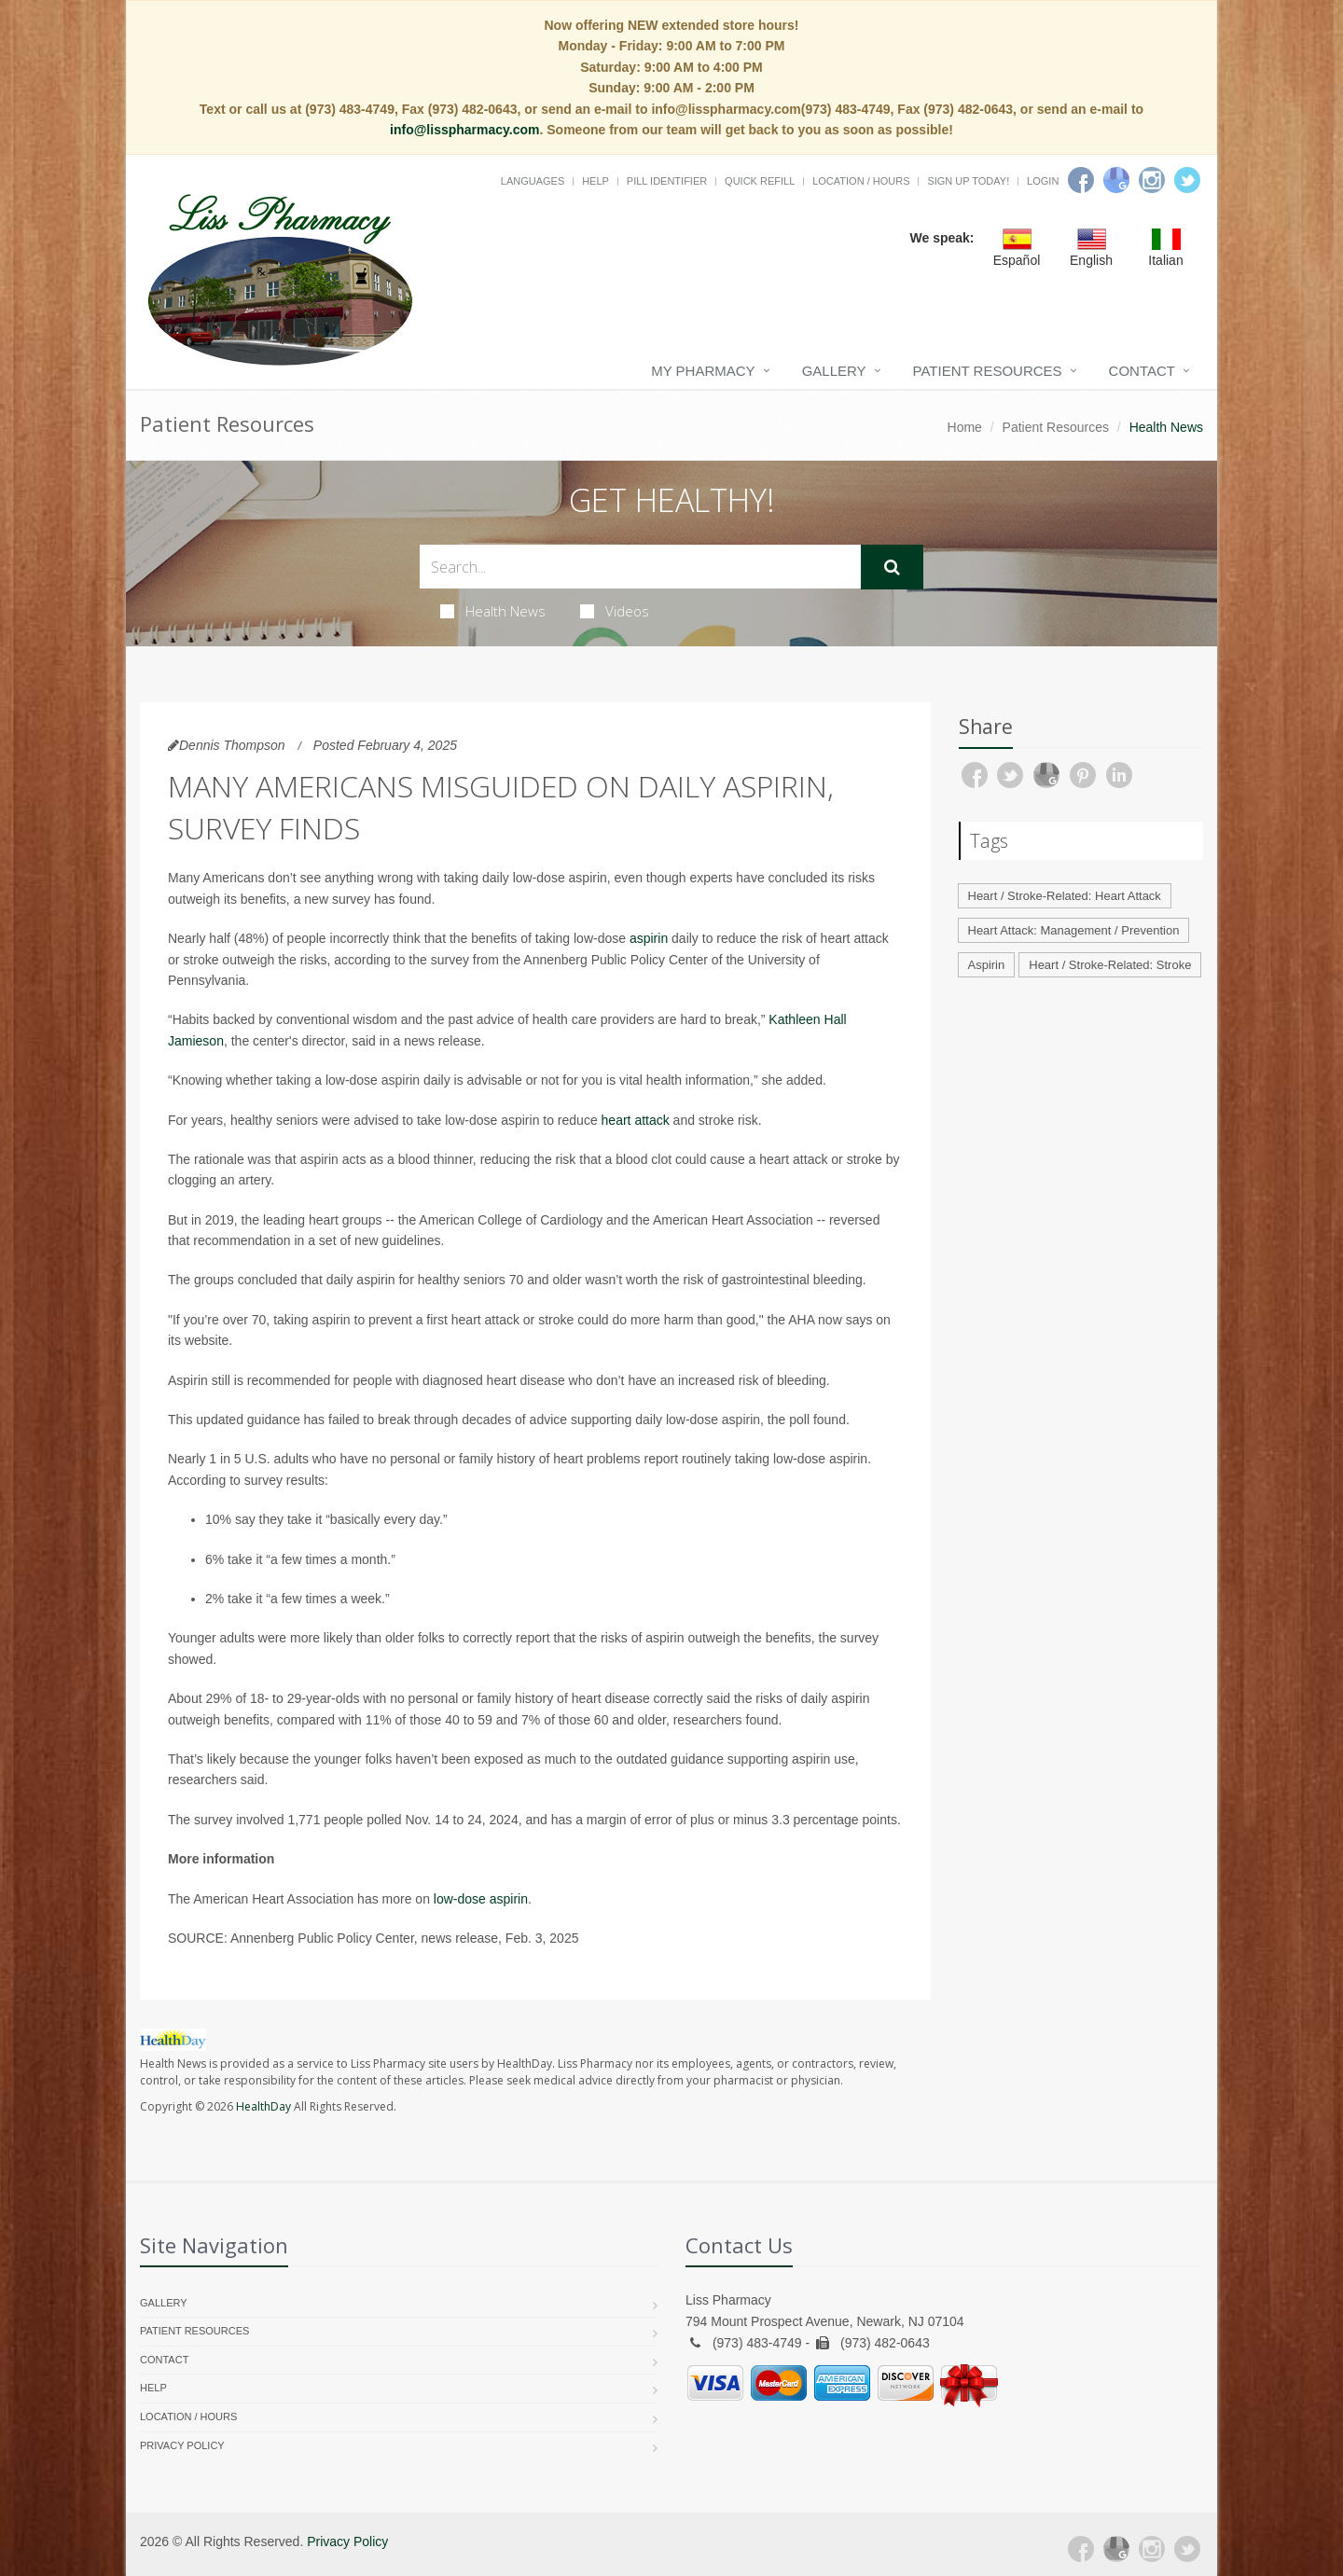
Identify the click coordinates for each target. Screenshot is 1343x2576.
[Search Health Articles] (640, 567)
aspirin (649, 938)
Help (595, 181)
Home (965, 427)
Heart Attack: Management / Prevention (1074, 930)
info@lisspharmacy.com (464, 129)
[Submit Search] (892, 567)
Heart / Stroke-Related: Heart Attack (1064, 896)
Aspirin (986, 965)
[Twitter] (1187, 180)
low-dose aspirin (481, 1898)
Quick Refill (760, 181)
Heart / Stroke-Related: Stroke (1110, 965)
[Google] (1116, 180)
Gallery (834, 371)
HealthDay (263, 2106)
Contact (1142, 371)
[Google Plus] (1116, 2549)
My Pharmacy (703, 371)
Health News (493, 611)
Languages (532, 181)
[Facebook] (1081, 180)
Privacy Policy (182, 2445)
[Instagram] (1152, 180)
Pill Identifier (667, 181)
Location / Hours (860, 181)
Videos (614, 611)
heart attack (636, 1120)
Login (1043, 181)
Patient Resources (987, 371)
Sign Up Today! (968, 181)
